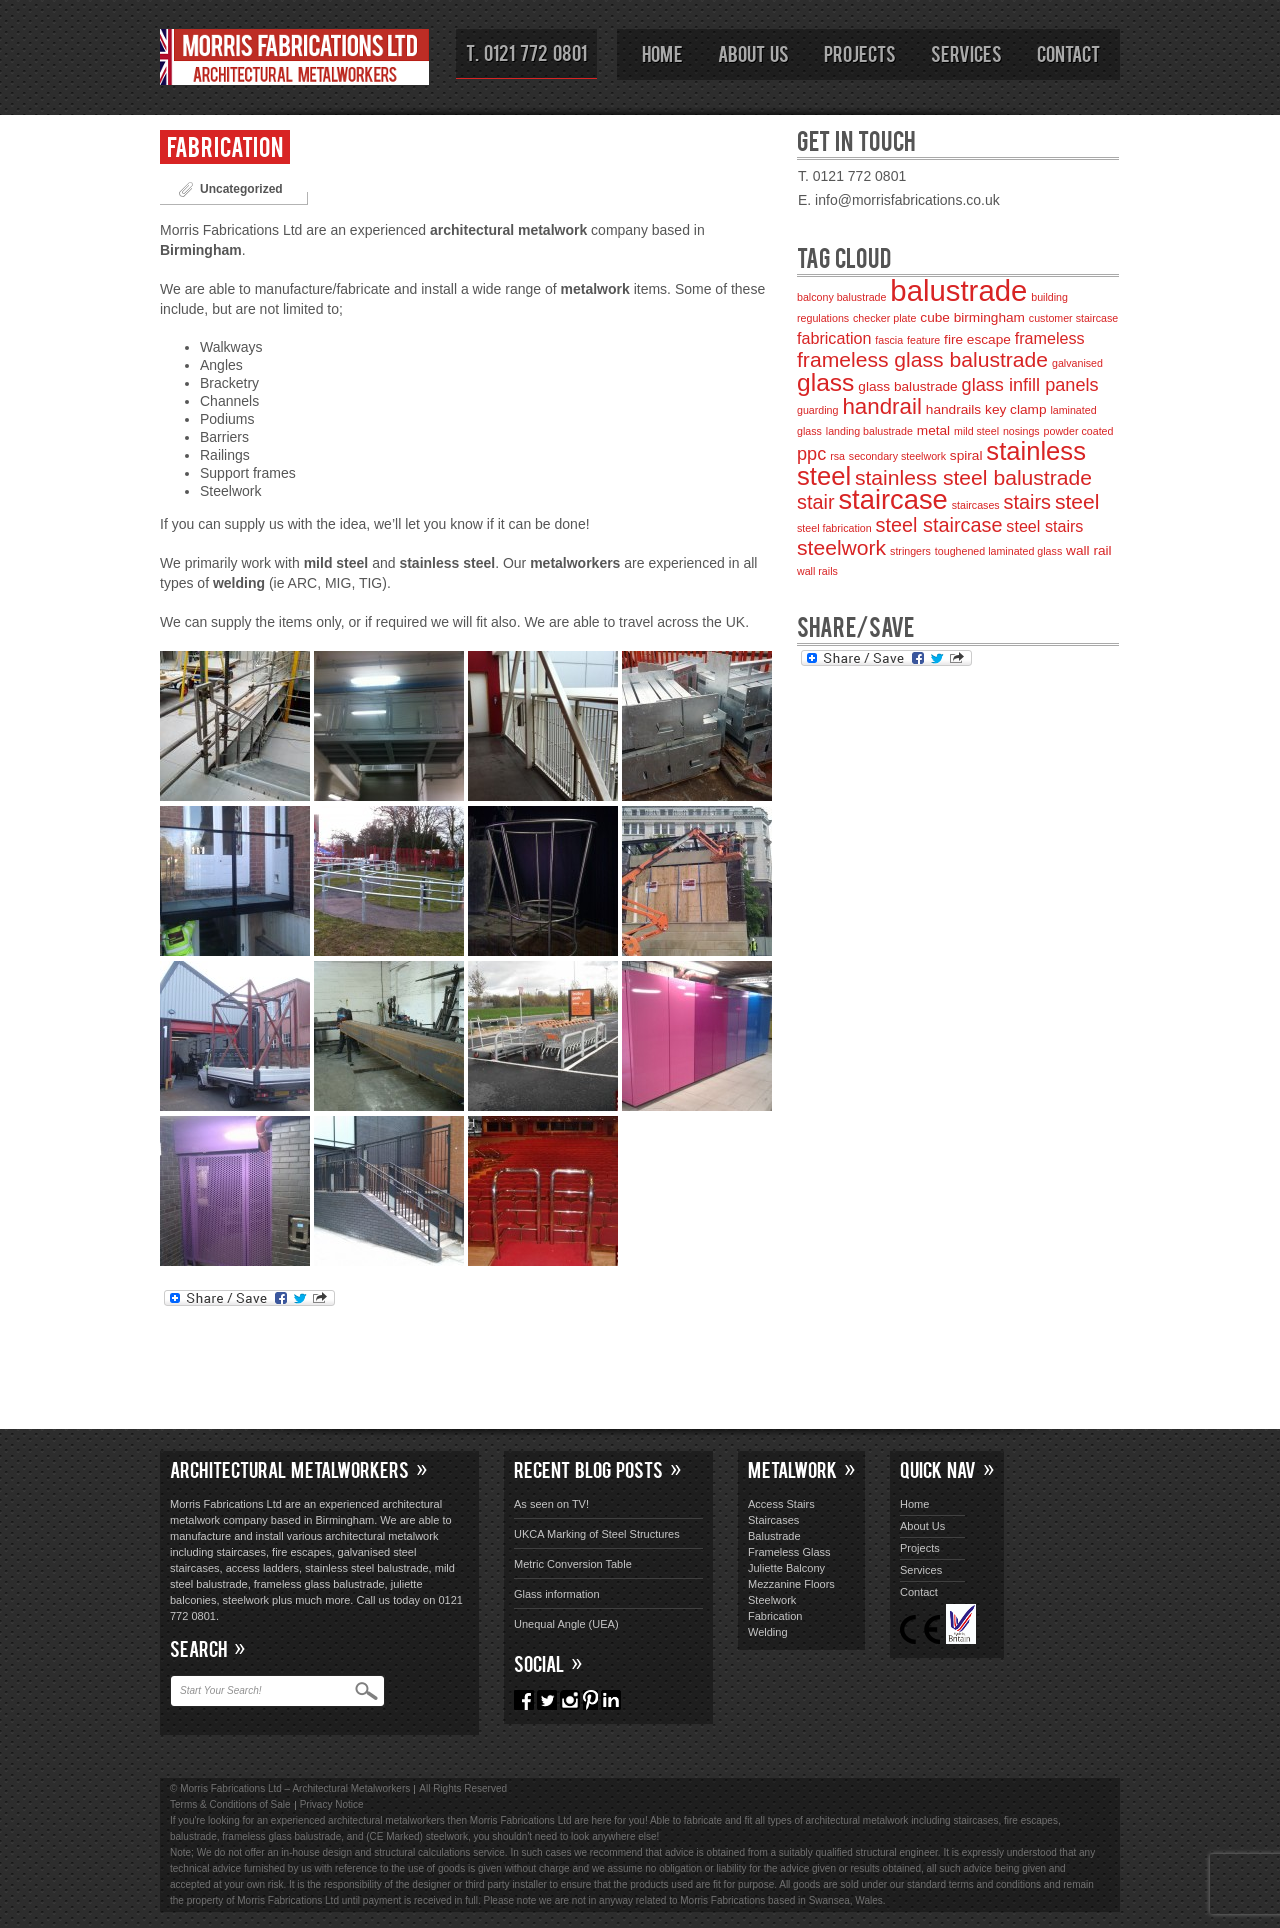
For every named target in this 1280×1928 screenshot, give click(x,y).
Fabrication (225, 145)
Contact (1068, 53)
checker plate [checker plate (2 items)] (884, 318)
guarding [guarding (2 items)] (817, 410)
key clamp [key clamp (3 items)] (1015, 409)
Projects (860, 53)
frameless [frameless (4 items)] (1050, 338)
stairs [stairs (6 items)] (1027, 502)
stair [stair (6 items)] (816, 502)
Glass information (557, 1594)
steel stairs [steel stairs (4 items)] (1044, 526)
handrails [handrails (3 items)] (953, 409)
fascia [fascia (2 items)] (889, 340)
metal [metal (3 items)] (933, 430)
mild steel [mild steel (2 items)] (976, 431)
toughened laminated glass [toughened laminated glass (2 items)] (998, 551)
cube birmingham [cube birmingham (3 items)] (972, 317)
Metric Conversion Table (573, 1564)
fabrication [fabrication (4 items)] (834, 338)
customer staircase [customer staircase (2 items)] (1073, 318)
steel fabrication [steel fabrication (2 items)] (834, 528)
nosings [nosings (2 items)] (1021, 431)
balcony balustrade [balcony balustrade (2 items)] (841, 297)
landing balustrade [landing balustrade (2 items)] (869, 431)
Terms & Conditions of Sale (230, 1804)
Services (966, 53)
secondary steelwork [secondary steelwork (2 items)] (897, 456)
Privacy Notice (332, 1804)
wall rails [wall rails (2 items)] (817, 571)
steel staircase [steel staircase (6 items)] (939, 525)
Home (662, 53)
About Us (753, 53)
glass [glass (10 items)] (825, 382)
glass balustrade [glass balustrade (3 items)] (907, 386)
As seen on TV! (551, 1504)
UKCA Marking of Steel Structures (597, 1534)
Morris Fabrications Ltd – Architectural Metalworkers (295, 60)
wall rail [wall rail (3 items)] (1088, 550)
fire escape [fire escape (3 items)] (977, 339)
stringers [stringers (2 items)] (910, 551)
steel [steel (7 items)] (1077, 501)
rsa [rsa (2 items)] (837, 456)
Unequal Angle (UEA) (566, 1624)
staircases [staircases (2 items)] (976, 505)
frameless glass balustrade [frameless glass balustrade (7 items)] (922, 359)
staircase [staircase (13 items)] (892, 499)
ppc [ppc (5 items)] (811, 454)
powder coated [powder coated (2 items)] (1079, 431)
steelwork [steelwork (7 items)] (841, 547)
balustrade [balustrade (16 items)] (958, 290)
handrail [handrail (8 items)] (882, 406)
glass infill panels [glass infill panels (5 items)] (1030, 385)
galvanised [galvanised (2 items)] (1077, 363)
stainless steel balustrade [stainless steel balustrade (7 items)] (973, 477)
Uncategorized (241, 189)
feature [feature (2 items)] (923, 340)
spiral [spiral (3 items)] (966, 455)
